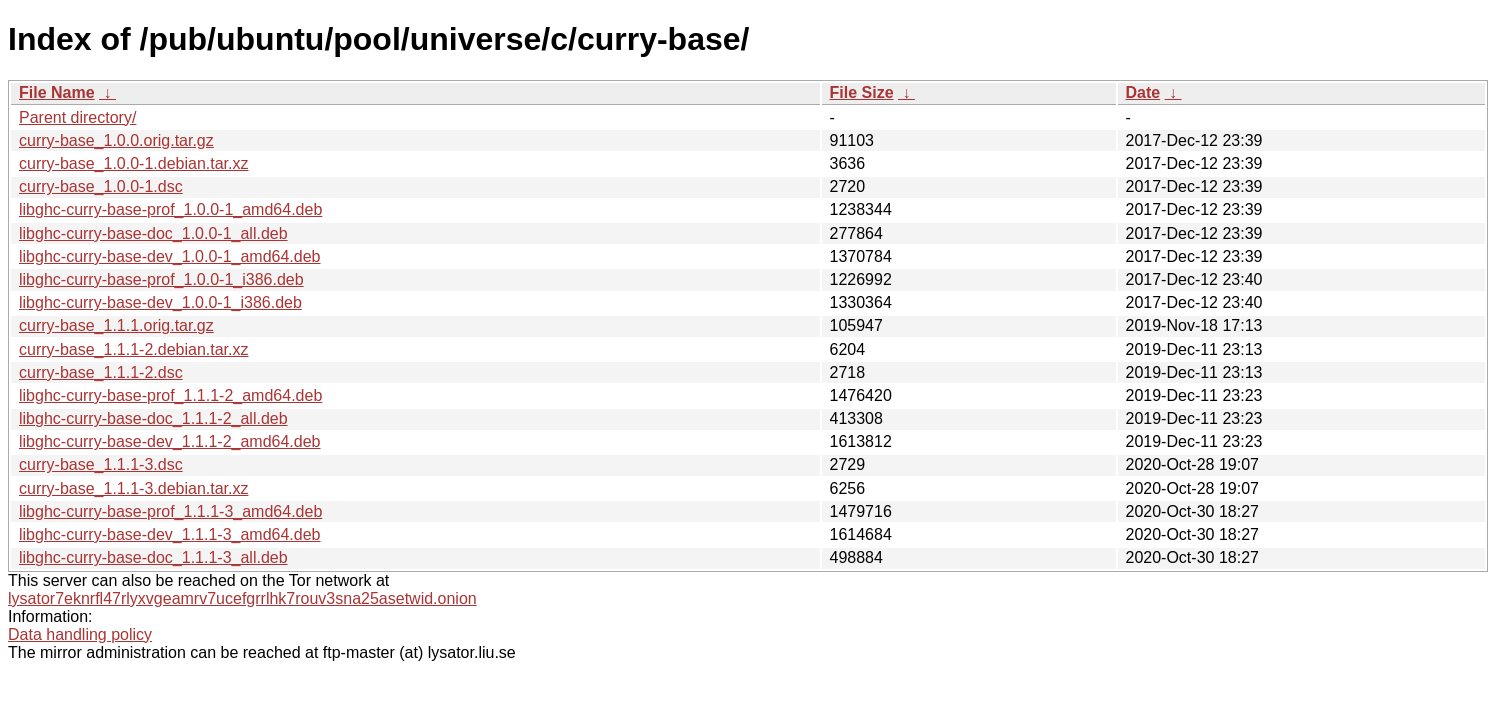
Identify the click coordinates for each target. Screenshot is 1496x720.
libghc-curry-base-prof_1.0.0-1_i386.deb (161, 279)
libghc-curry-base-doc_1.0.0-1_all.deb (153, 233)
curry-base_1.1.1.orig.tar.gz (116, 325)
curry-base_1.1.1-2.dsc (101, 372)
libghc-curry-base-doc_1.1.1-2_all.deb (153, 418)
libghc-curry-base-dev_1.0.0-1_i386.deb (160, 302)
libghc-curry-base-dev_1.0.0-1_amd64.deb (170, 256)
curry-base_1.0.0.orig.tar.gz (116, 140)
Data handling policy (80, 634)
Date (1143, 92)
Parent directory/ (77, 117)
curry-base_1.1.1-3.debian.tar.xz (133, 488)
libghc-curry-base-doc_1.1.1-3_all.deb (153, 557)
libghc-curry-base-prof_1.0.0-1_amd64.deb (170, 209)
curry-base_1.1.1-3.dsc (101, 464)
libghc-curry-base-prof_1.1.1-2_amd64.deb (170, 395)
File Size (862, 92)
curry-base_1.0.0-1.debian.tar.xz (133, 163)
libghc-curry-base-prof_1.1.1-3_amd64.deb (170, 511)
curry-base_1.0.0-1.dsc (101, 186)
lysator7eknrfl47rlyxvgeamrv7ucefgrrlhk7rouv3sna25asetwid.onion (242, 598)
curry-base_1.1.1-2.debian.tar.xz (133, 349)
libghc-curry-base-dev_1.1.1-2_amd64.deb (170, 441)
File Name (57, 92)
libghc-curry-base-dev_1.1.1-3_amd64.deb (170, 534)
